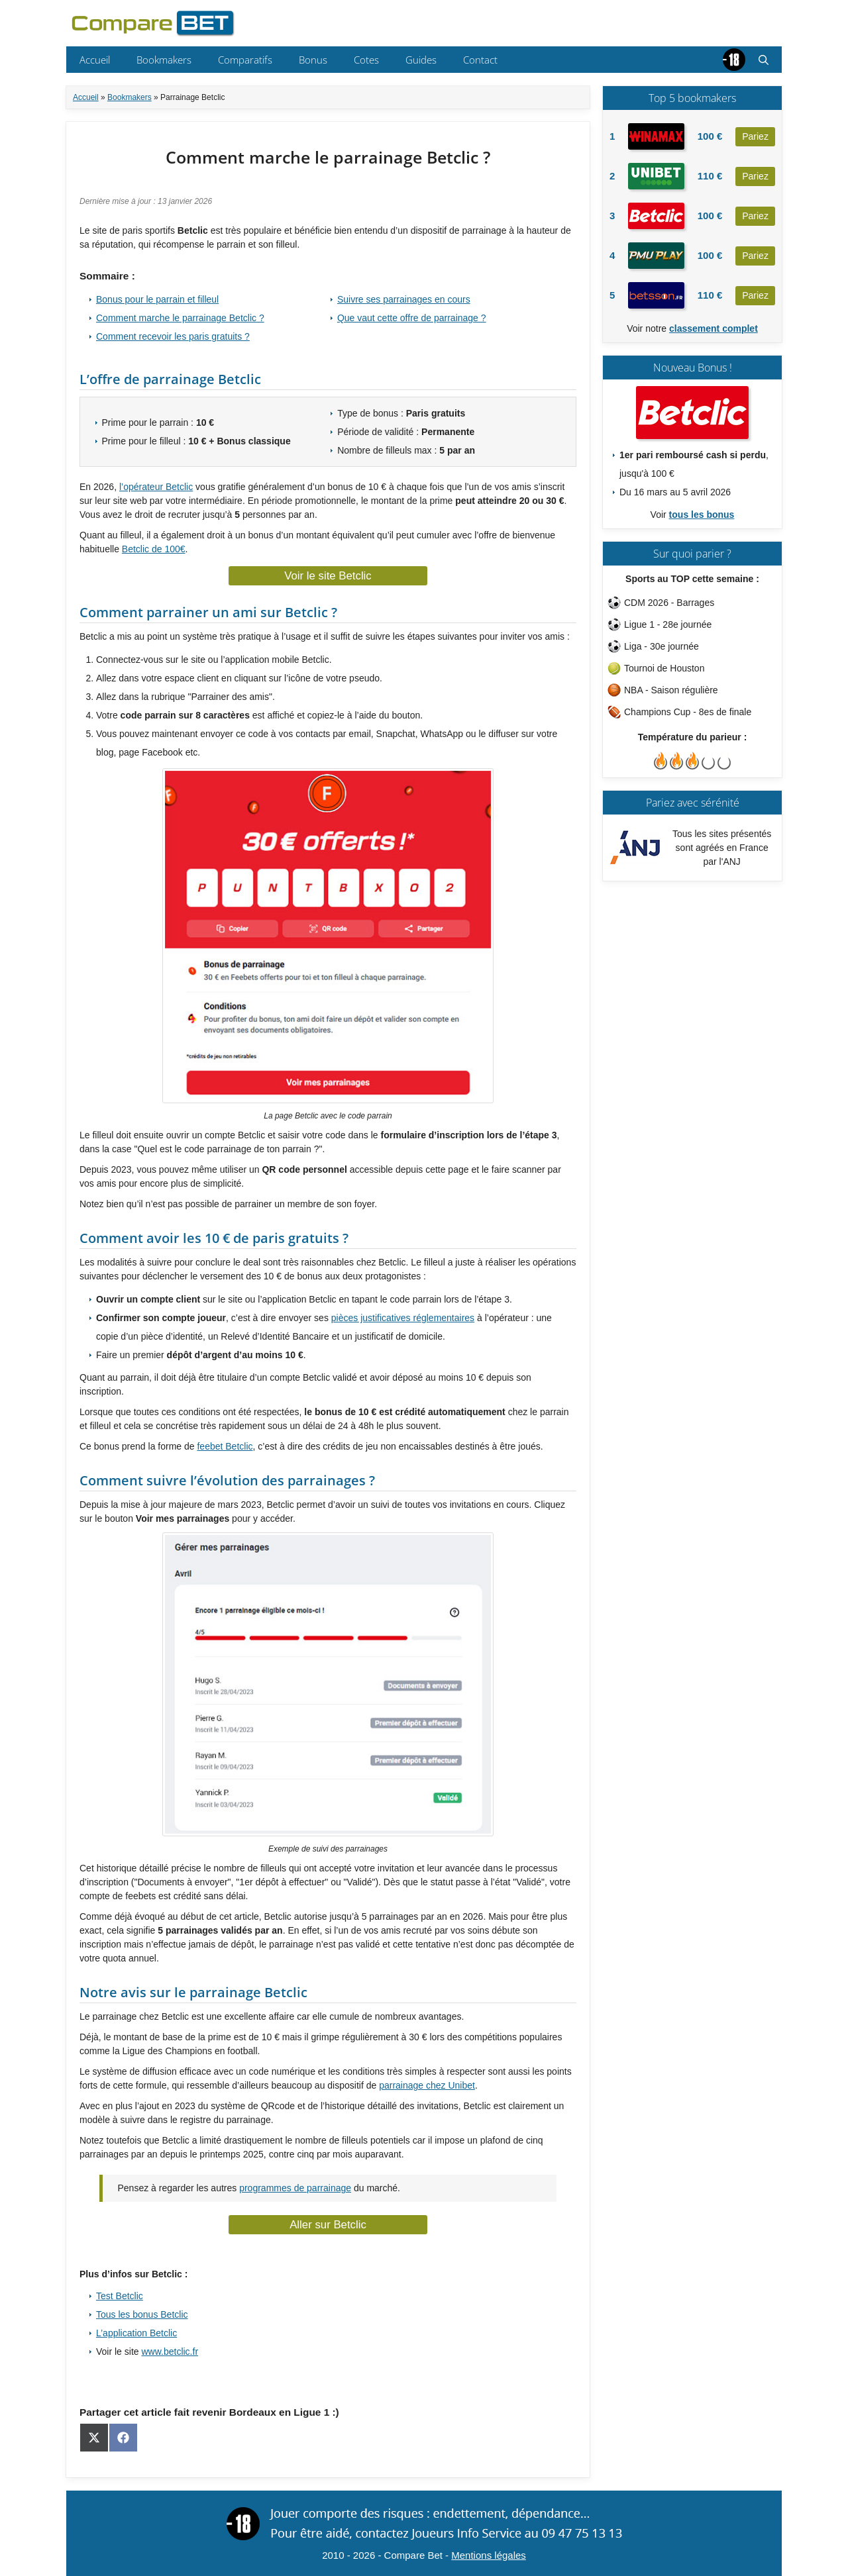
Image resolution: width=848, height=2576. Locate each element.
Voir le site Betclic (328, 576)
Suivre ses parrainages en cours (403, 299)
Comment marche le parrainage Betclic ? (180, 318)
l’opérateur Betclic (156, 486)
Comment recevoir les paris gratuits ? (173, 336)
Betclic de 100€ (154, 549)
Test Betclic (119, 2296)
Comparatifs (245, 59)
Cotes (366, 59)
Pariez (755, 136)
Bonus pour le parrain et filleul (157, 299)
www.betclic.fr (169, 2351)
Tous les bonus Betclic (142, 2314)
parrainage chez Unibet (427, 2085)
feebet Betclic (224, 1446)
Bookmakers (163, 59)
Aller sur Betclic (328, 2224)
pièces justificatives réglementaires (402, 1318)
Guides (421, 59)
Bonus (313, 59)
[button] (763, 59)
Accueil (95, 59)
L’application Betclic (136, 2333)
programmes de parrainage (295, 2188)
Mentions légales (488, 2555)
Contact (480, 59)
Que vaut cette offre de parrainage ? (411, 318)
